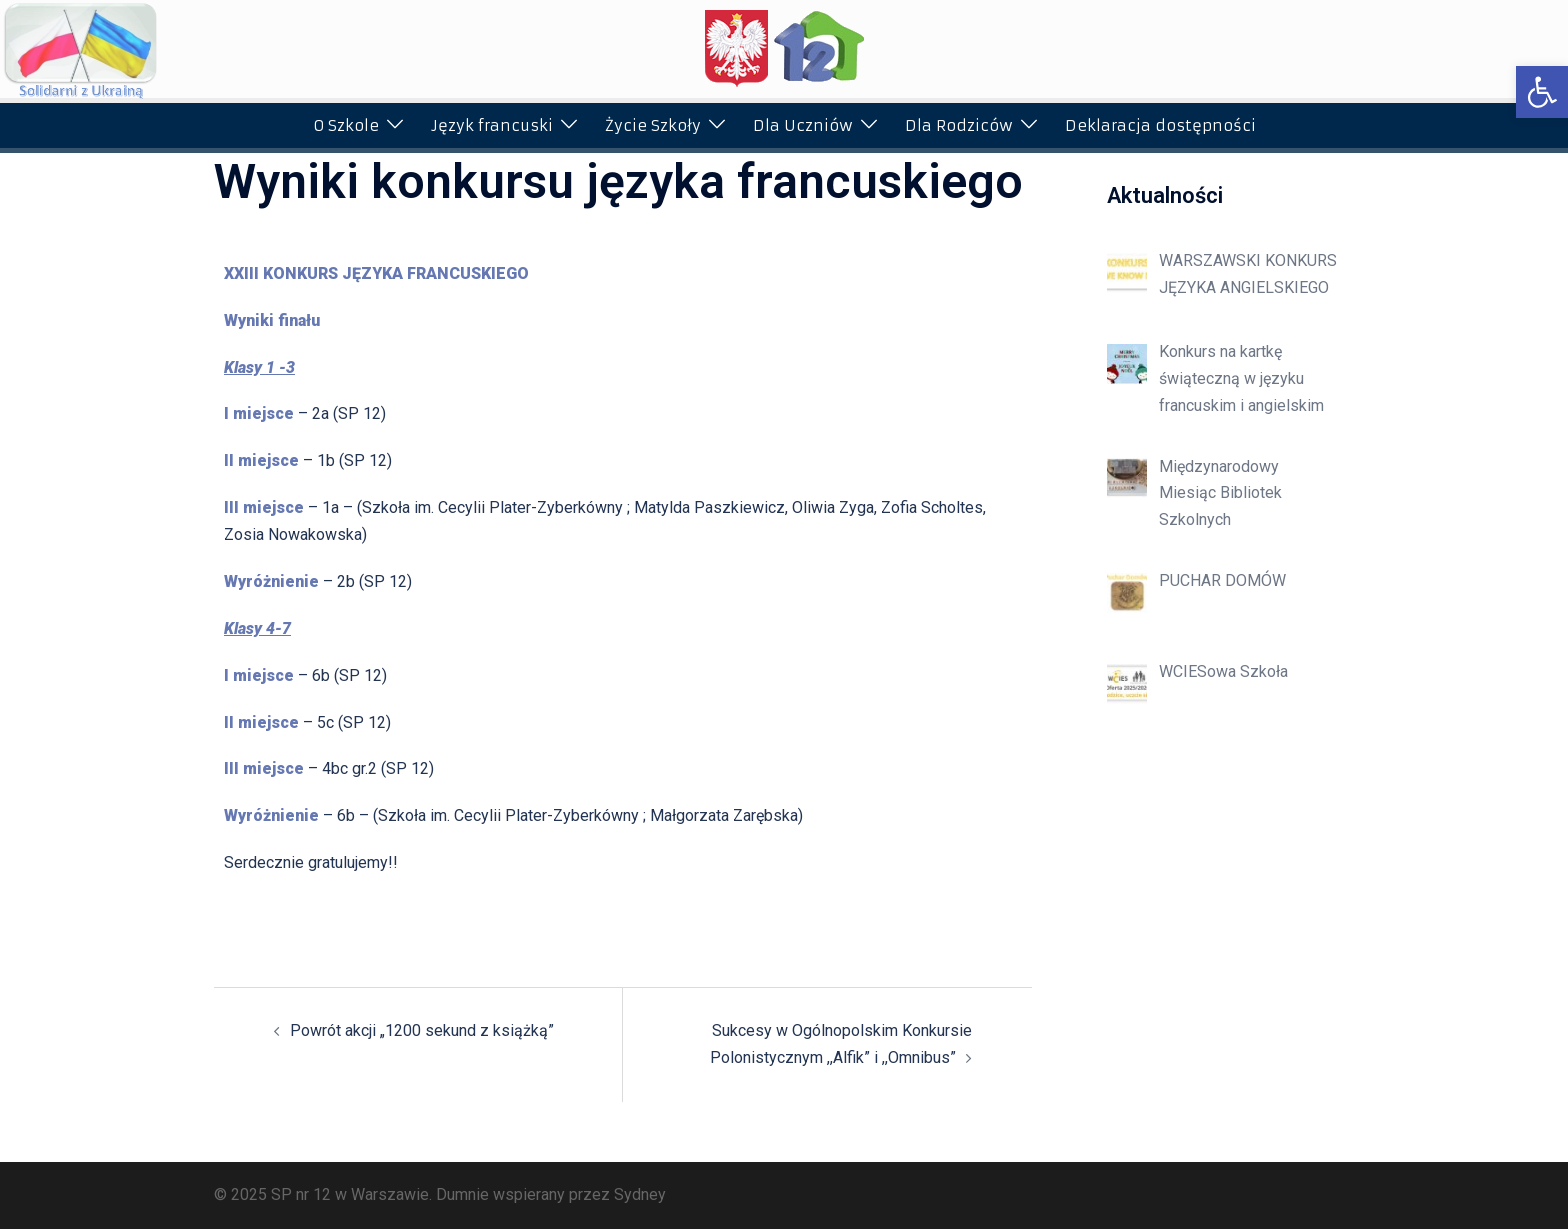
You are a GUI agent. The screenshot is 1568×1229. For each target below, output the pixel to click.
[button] (1542, 92)
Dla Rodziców (959, 125)
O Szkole (346, 125)
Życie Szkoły (653, 125)
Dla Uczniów (803, 125)
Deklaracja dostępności (1160, 125)
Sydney (640, 1194)
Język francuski (492, 125)
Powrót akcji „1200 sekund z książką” (422, 1030)
